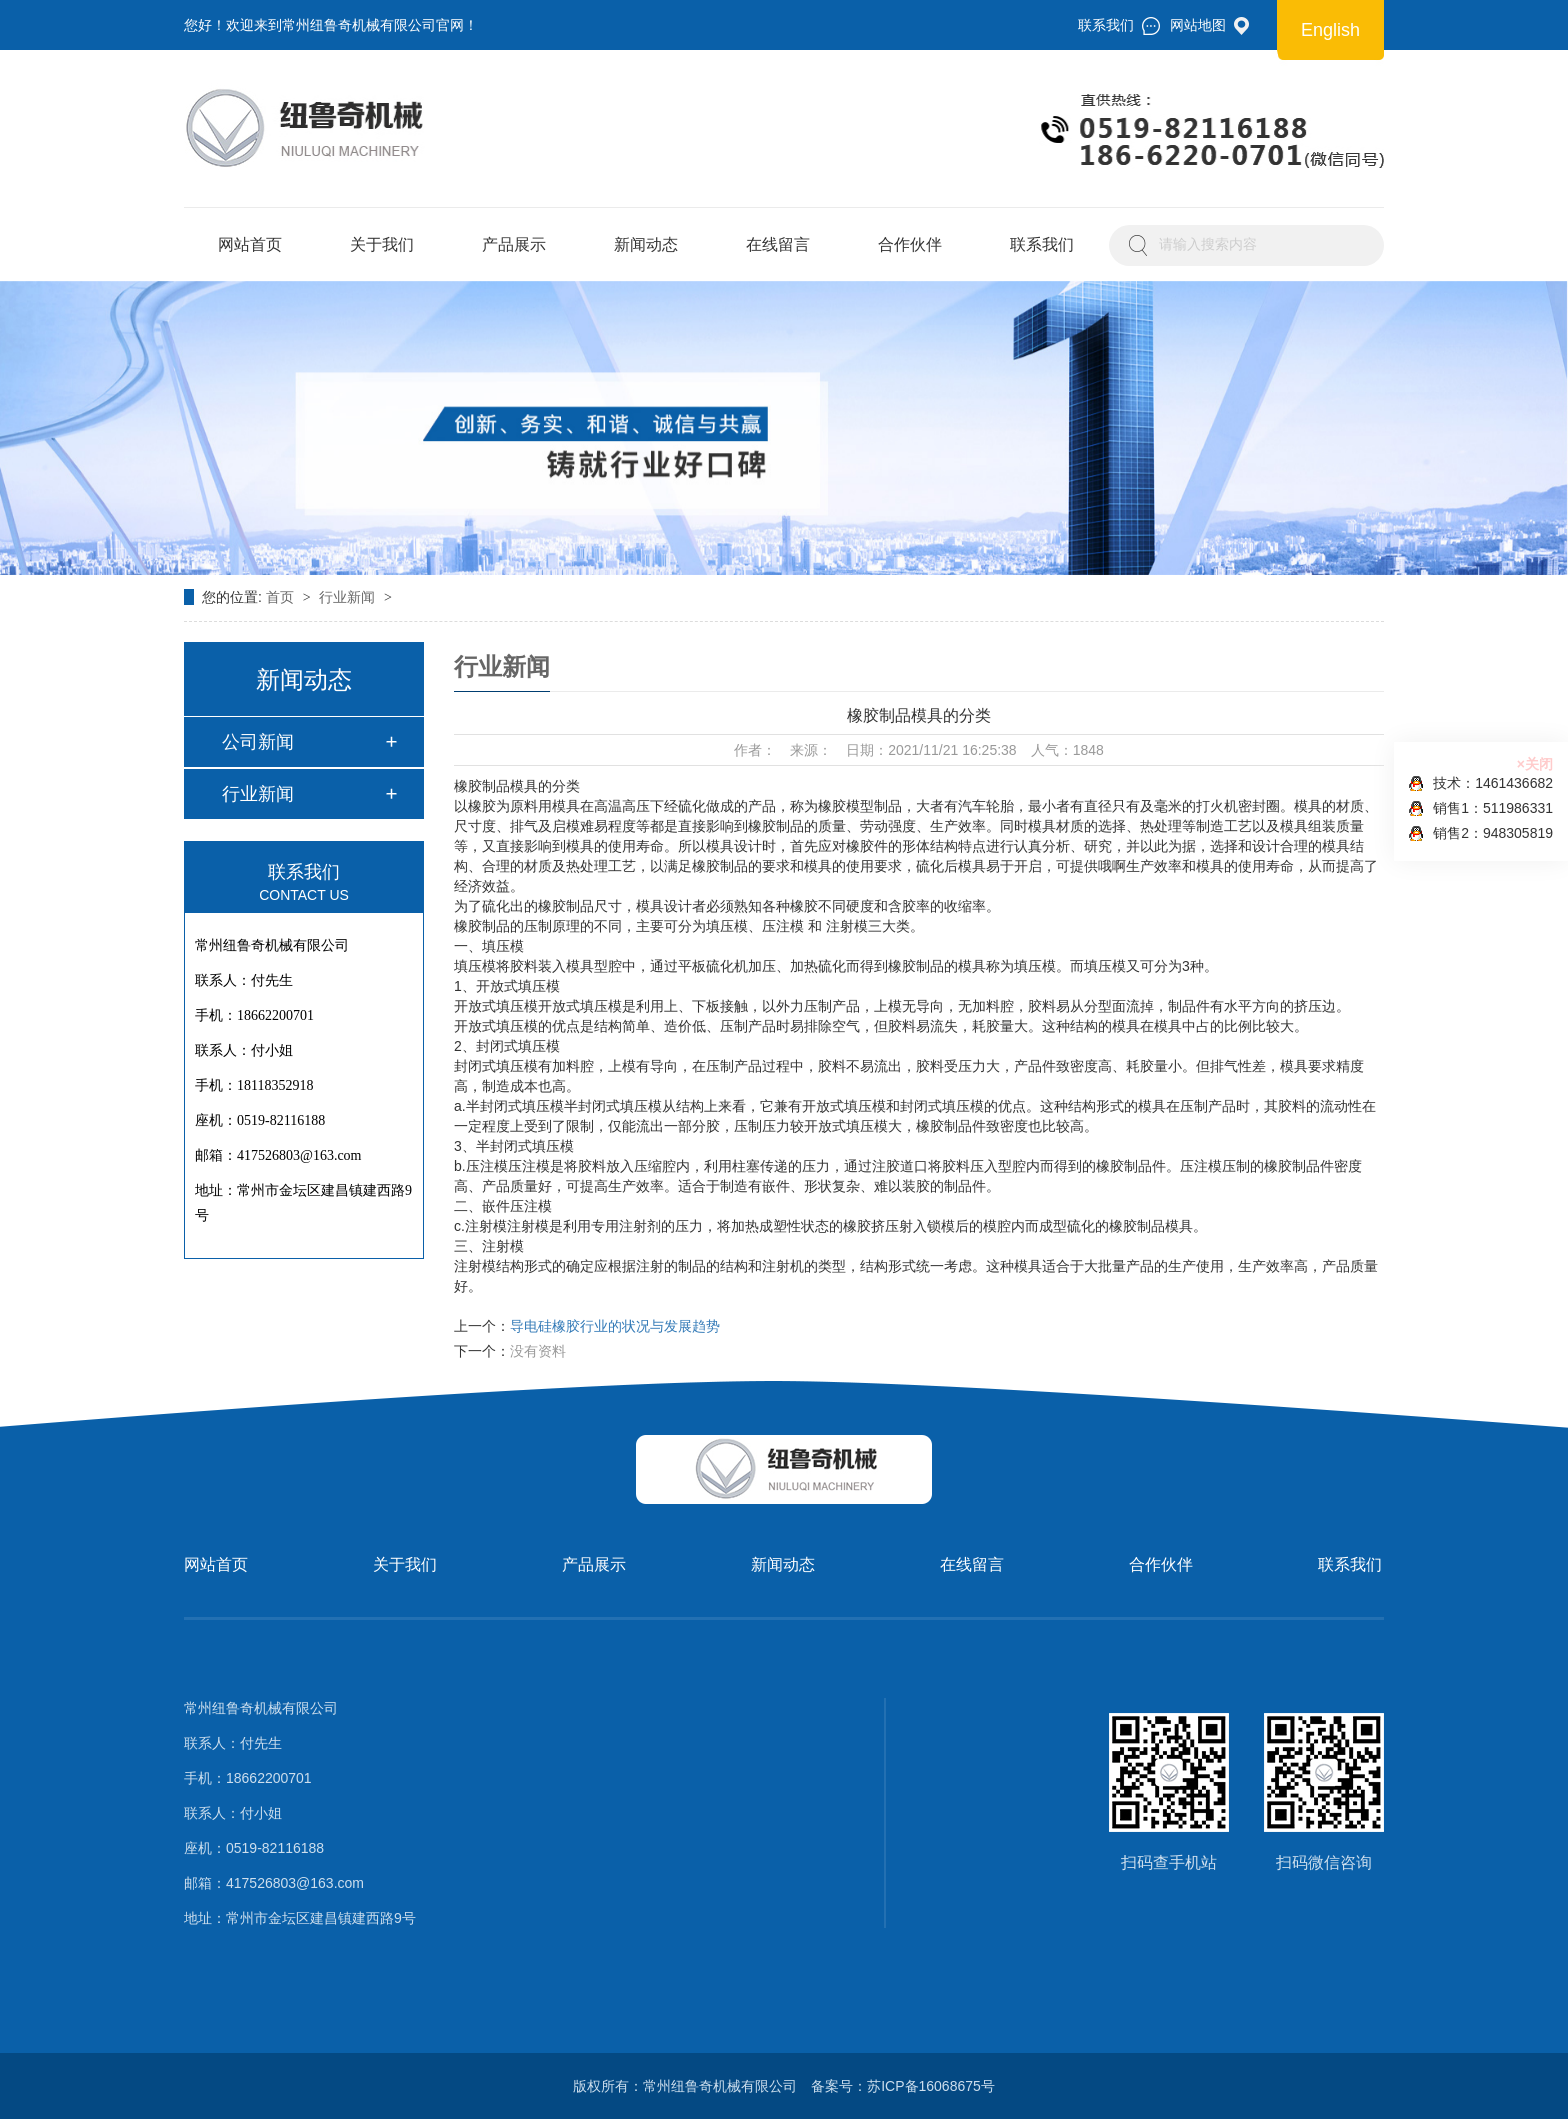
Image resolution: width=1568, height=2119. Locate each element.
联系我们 (1042, 244)
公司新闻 (258, 742)
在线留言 (778, 244)
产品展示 (514, 244)
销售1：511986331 (1481, 808)
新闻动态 (646, 244)
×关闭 (1535, 764)
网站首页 (250, 244)
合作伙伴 (910, 244)
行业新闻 (349, 597)
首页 (282, 597)
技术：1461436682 (1481, 783)
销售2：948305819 (1481, 833)
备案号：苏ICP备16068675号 (903, 2086)
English (1330, 30)
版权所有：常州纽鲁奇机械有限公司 (685, 2086)
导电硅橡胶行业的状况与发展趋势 (615, 1326)
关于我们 (382, 244)
